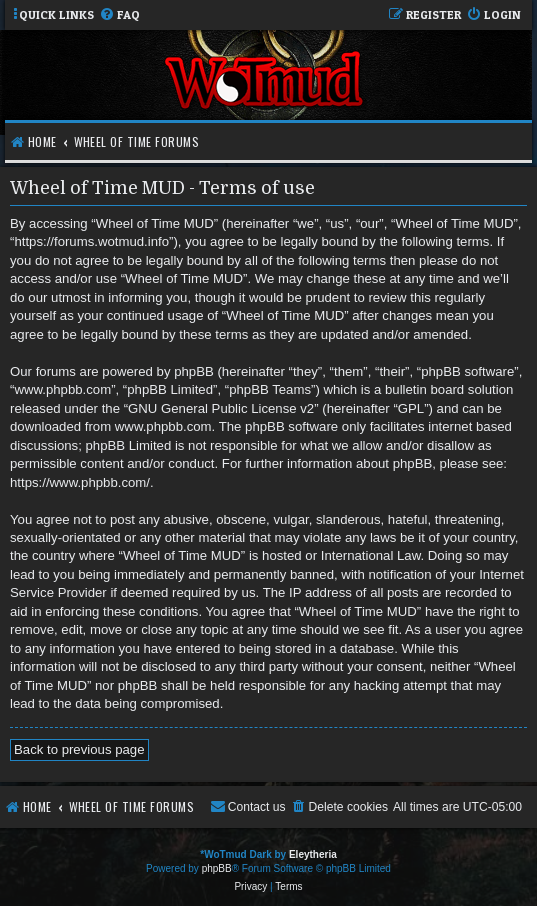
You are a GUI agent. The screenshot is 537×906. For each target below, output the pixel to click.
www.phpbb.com (163, 426)
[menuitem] (119, 15)
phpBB (217, 868)
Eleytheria (313, 854)
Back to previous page (79, 749)
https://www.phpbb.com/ (80, 482)
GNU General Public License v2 (221, 408)
